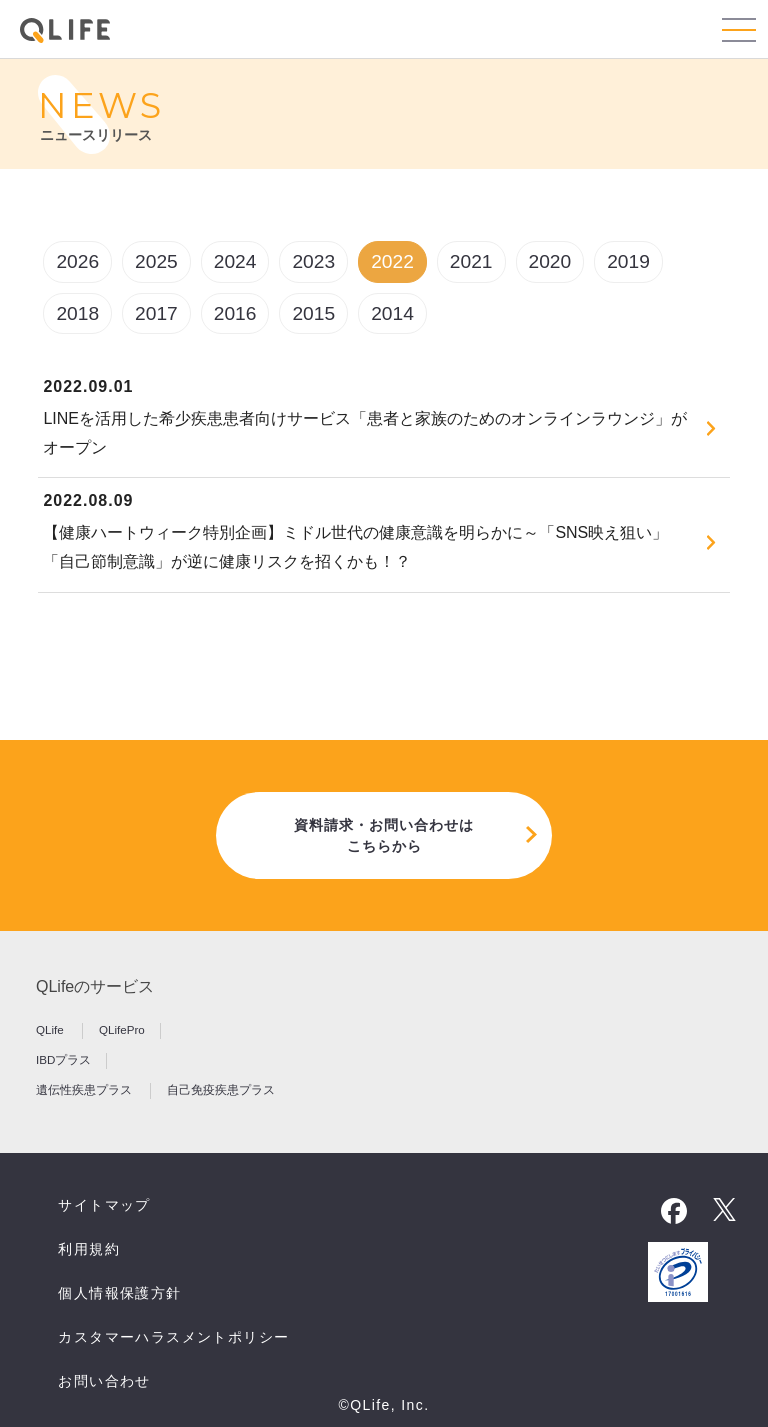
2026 (77, 261)
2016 (235, 313)
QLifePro (122, 1029)
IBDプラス (63, 1059)
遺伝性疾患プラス (85, 1089)
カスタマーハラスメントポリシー (173, 1337)
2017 (156, 313)
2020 (550, 261)
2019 (628, 261)
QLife (51, 1029)
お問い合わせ (104, 1381)
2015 (313, 313)
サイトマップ (104, 1205)
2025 (156, 261)
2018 (77, 313)
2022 (392, 261)
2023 (313, 261)
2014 (392, 313)
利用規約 (89, 1249)
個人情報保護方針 (119, 1293)
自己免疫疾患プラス (221, 1089)
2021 (471, 261)
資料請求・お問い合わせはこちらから (384, 835)
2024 (235, 261)
